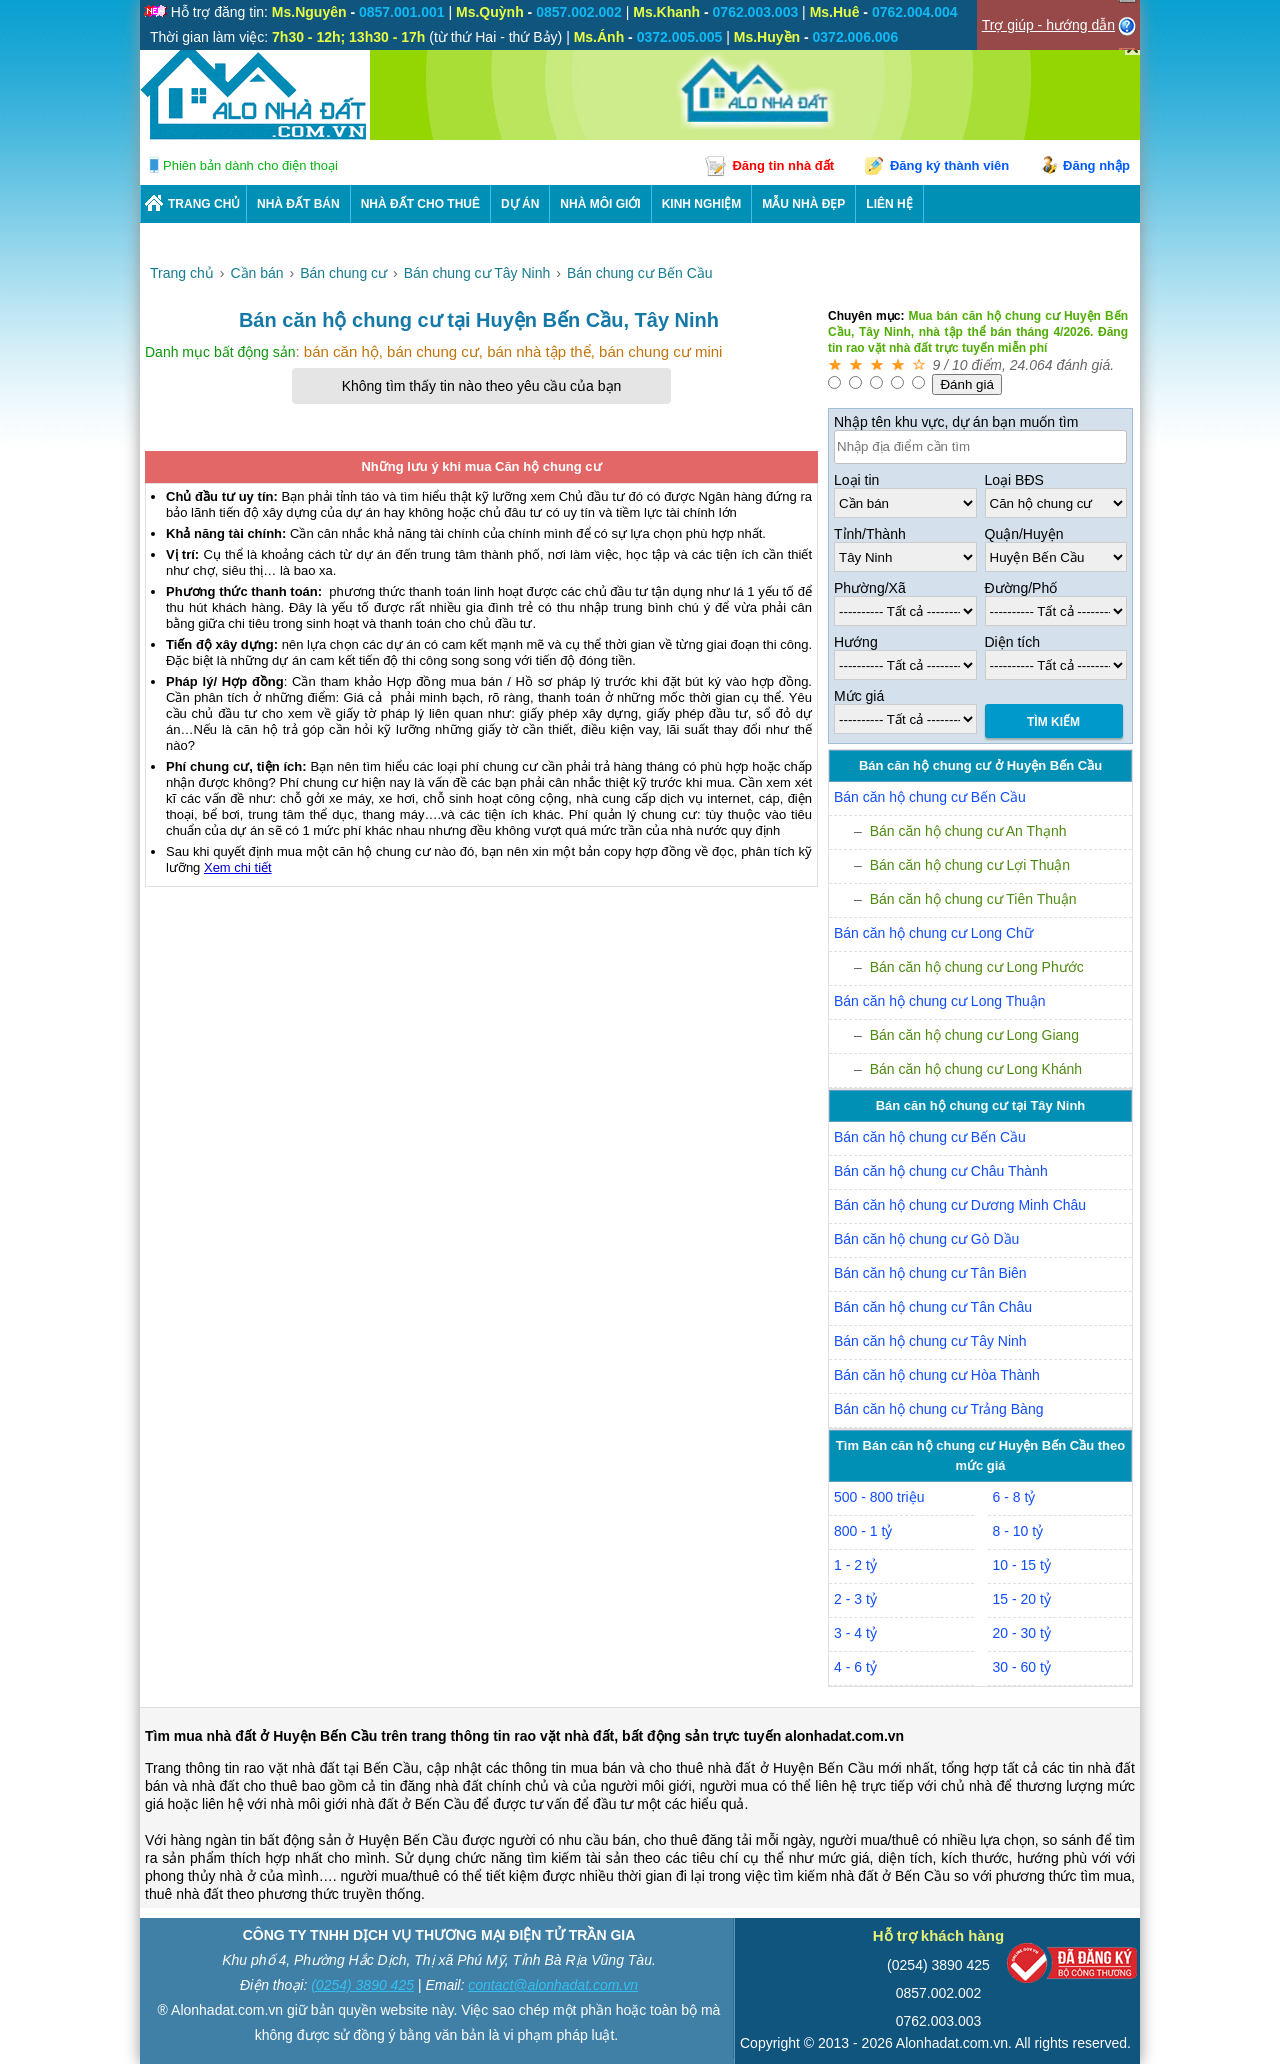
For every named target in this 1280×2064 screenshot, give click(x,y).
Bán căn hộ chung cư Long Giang (974, 1035)
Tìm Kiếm (1053, 722)
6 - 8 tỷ (1014, 1497)
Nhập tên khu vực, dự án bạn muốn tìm (956, 422)
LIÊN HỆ (889, 204)
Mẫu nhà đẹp (803, 204)
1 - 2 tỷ (855, 1565)
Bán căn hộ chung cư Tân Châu (933, 1307)
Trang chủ (204, 204)
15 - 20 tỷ (1022, 1599)
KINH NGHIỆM (702, 204)
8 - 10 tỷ (1018, 1531)
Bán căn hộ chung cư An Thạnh (968, 831)
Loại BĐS (1014, 480)
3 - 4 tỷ (855, 1633)
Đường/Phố (1021, 588)
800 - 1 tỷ (863, 1531)
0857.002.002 (939, 1993)
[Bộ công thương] (1072, 1967)
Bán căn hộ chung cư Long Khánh (976, 1069)
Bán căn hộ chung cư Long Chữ (933, 933)
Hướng (856, 642)
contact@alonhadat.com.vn (553, 1985)
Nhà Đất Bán (298, 204)
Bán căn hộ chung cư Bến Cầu (930, 797)
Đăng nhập (1096, 165)
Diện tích (1012, 642)
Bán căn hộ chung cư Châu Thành (941, 1171)
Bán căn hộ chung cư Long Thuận (940, 1001)
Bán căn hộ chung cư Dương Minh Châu (960, 1205)
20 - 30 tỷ (1022, 1633)
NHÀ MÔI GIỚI (600, 204)
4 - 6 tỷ (855, 1667)
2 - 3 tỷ (855, 1599)
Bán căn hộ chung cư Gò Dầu (926, 1239)
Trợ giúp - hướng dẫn (1048, 25)
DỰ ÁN (520, 204)
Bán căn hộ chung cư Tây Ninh (930, 1341)
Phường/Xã (870, 588)
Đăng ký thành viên (949, 165)
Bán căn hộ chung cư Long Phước (977, 967)
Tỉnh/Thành (870, 534)
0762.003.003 (939, 2021)
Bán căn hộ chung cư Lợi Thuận (970, 865)
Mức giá (859, 696)
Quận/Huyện (1024, 534)
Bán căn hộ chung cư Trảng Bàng (938, 1409)
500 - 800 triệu (879, 1497)
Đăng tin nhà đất (783, 165)
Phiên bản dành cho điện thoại (250, 165)
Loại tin (856, 480)
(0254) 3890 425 (362, 1985)
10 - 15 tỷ (1022, 1565)
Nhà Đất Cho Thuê (420, 204)
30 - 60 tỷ (1022, 1667)
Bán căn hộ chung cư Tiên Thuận (973, 899)
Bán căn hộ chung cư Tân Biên (930, 1273)
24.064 (1031, 365)
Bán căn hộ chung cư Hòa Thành (937, 1375)
